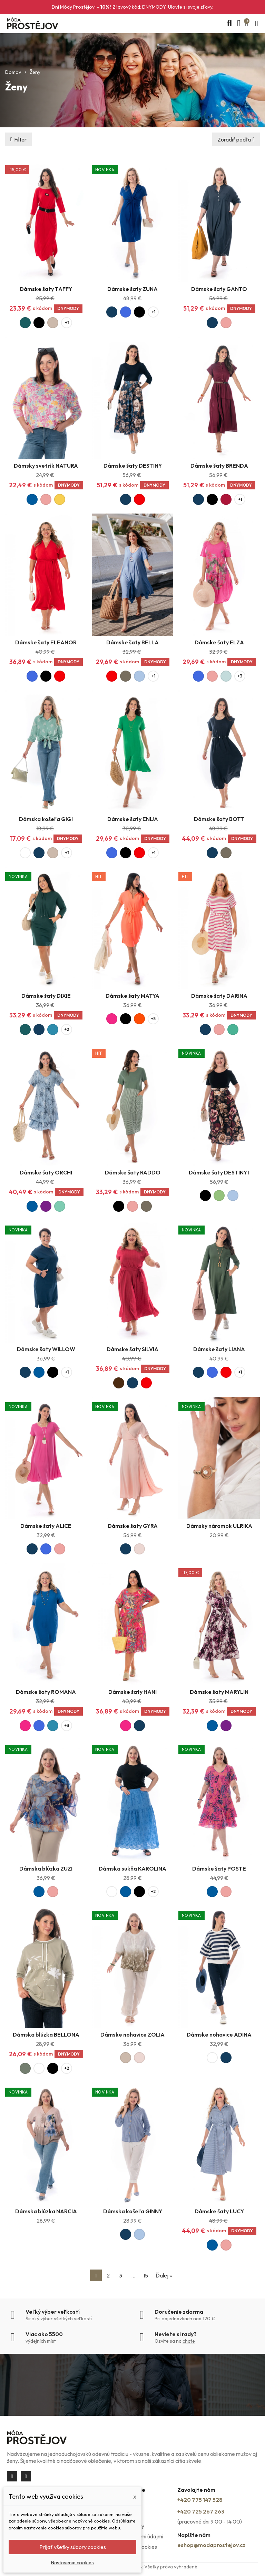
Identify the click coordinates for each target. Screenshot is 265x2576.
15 (145, 2275)
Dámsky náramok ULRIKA (219, 1525)
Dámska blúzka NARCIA (46, 2211)
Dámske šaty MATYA (132, 995)
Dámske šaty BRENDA (219, 465)
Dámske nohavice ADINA (219, 2034)
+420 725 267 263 (200, 2511)
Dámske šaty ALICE (45, 1525)
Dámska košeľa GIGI (46, 819)
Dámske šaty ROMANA (46, 1691)
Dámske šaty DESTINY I (219, 1172)
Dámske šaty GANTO (219, 288)
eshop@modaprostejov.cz (211, 2544)
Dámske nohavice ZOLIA (132, 2034)
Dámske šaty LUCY (219, 2211)
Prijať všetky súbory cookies (72, 2547)
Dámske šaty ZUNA (132, 288)
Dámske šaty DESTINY (133, 465)
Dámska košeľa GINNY (132, 2211)
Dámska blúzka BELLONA (46, 2034)
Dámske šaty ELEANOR (46, 642)
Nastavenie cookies (72, 2562)
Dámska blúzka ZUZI (45, 1868)
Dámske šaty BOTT (219, 819)
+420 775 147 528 (200, 2499)
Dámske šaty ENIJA (132, 819)
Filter (20, 139)
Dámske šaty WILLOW (46, 1349)
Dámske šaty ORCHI (46, 1172)
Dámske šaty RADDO (132, 1172)
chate (189, 2341)
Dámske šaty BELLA (132, 642)
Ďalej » (164, 2275)
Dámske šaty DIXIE (46, 995)
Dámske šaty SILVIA (132, 1349)
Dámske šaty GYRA (133, 1525)
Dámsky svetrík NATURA (46, 465)
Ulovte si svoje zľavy (190, 7)
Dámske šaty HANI (132, 1691)
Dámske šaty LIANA (219, 1349)
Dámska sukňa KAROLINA (132, 1868)
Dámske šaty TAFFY (46, 288)
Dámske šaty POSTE (219, 1868)
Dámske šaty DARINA (219, 995)
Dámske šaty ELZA (219, 642)
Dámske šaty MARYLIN (219, 1691)
